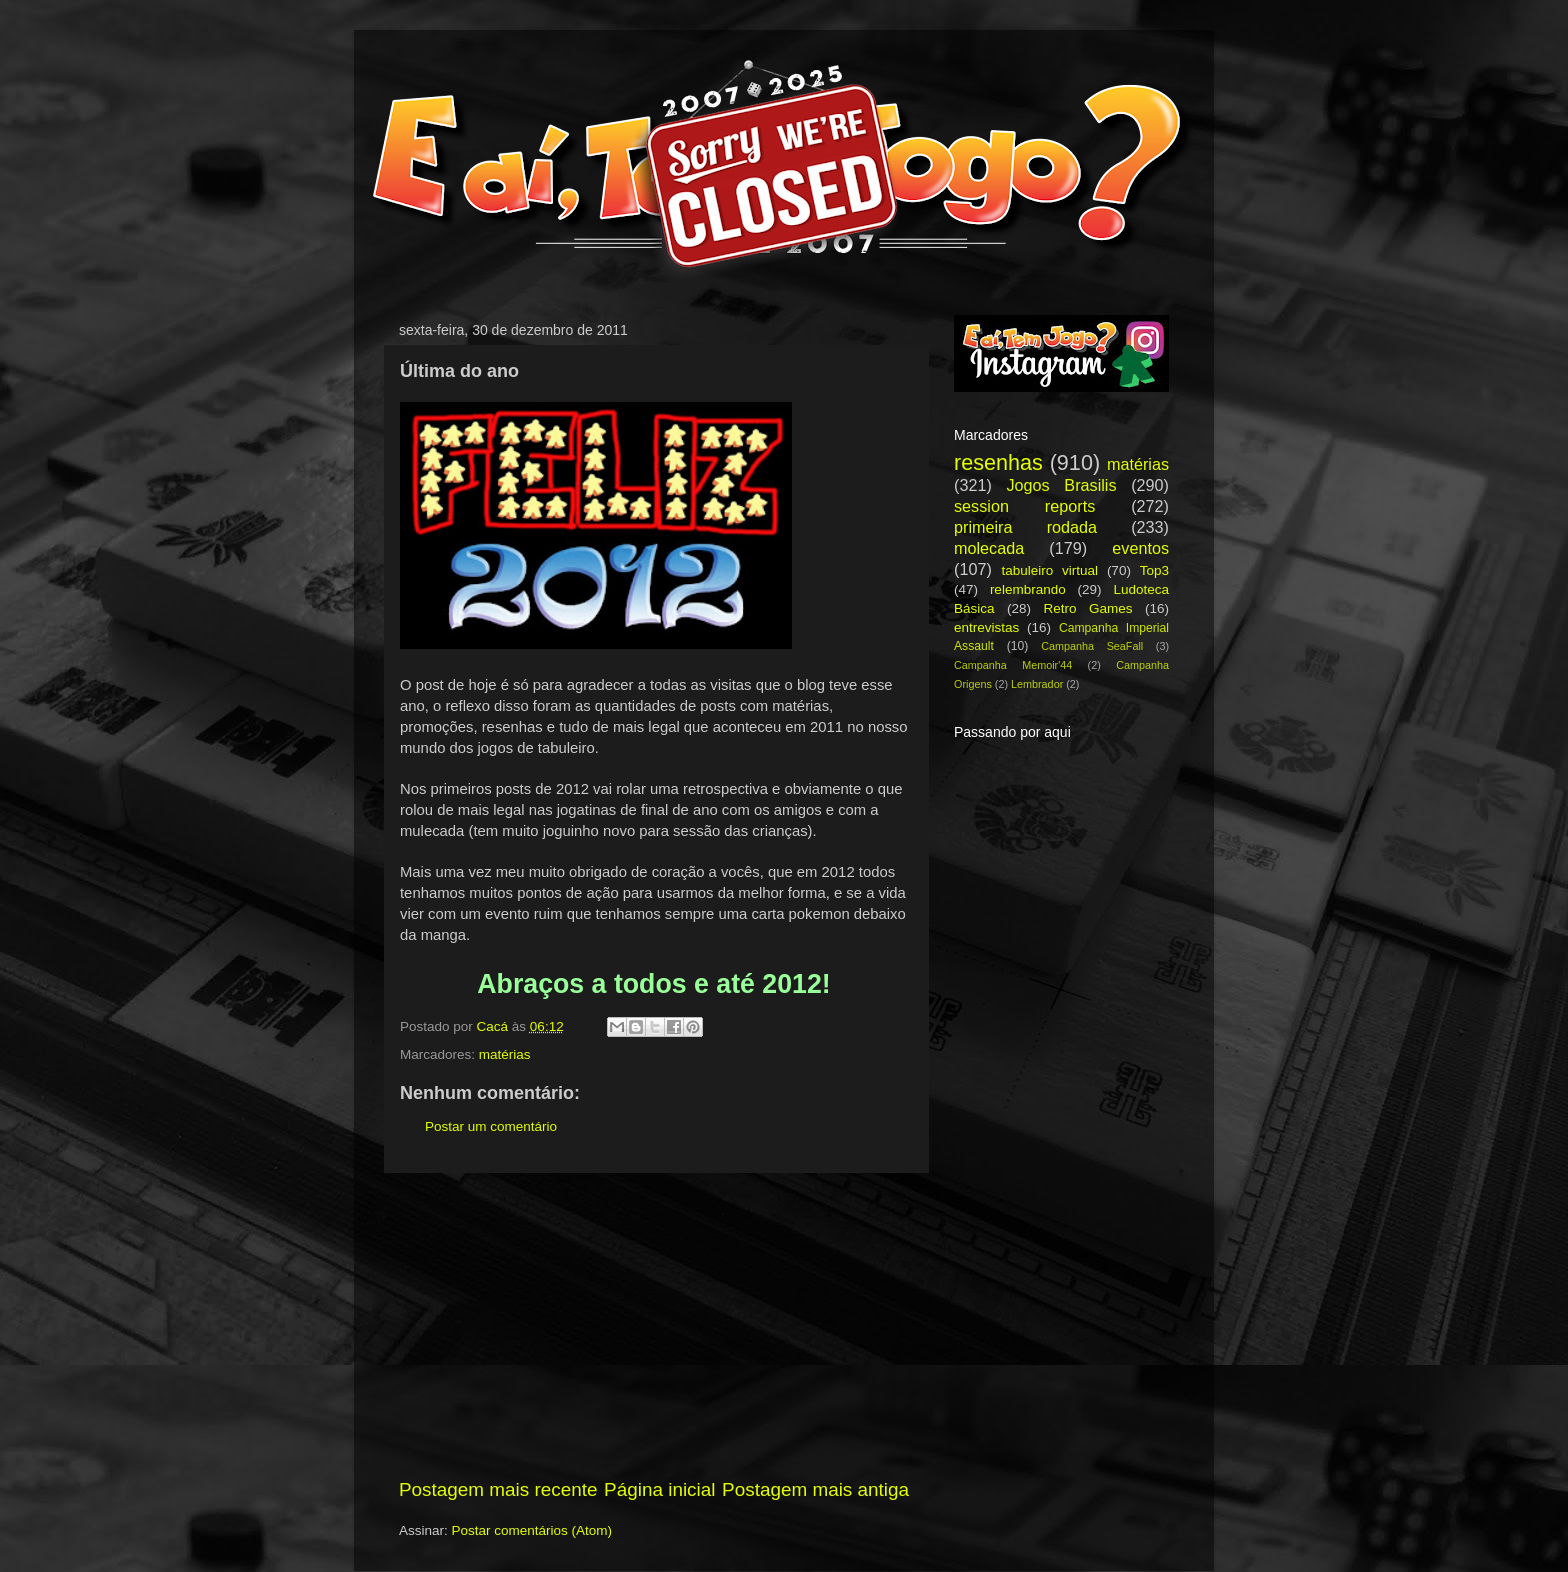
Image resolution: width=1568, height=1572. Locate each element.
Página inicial (659, 1489)
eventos (1140, 548)
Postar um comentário (491, 1126)
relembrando (1028, 589)
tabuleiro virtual (1049, 570)
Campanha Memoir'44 (1013, 665)
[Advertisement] (654, 1325)
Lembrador (1037, 684)
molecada (989, 548)
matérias (505, 1054)
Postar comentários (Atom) (532, 1530)
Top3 (1154, 570)
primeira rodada (1025, 527)
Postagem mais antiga (815, 1489)
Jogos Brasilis (1061, 485)
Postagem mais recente (498, 1489)
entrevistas (986, 627)
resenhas (998, 462)
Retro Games (1087, 608)
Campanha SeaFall (1092, 646)
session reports (1024, 506)
